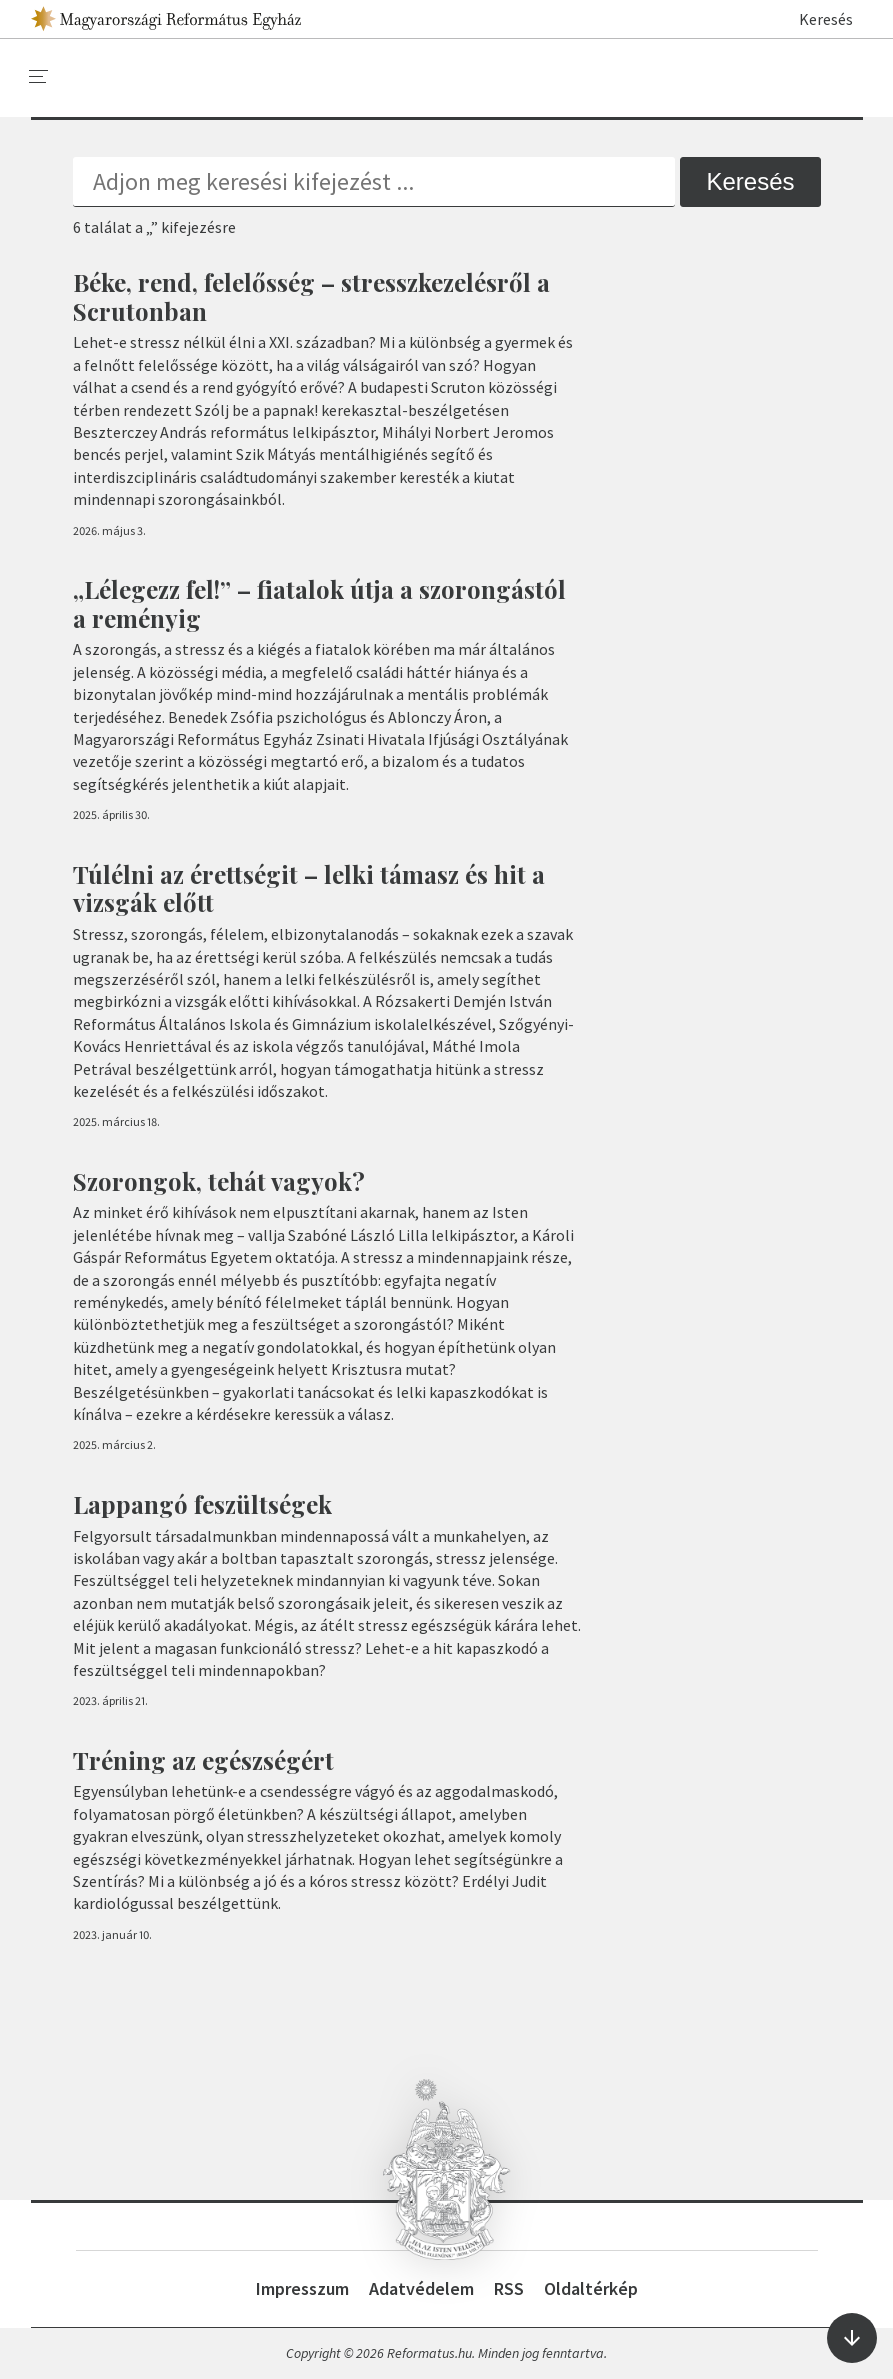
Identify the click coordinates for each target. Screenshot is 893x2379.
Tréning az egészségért (203, 1760)
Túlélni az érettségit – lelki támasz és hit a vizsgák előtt (309, 888)
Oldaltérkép (591, 2288)
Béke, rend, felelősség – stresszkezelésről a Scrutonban (311, 296)
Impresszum (302, 2288)
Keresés (816, 19)
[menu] (39, 77)
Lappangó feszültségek (202, 1504)
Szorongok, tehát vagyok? (219, 1181)
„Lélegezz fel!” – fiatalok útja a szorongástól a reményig (319, 603)
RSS (509, 2288)
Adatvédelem (421, 2288)
